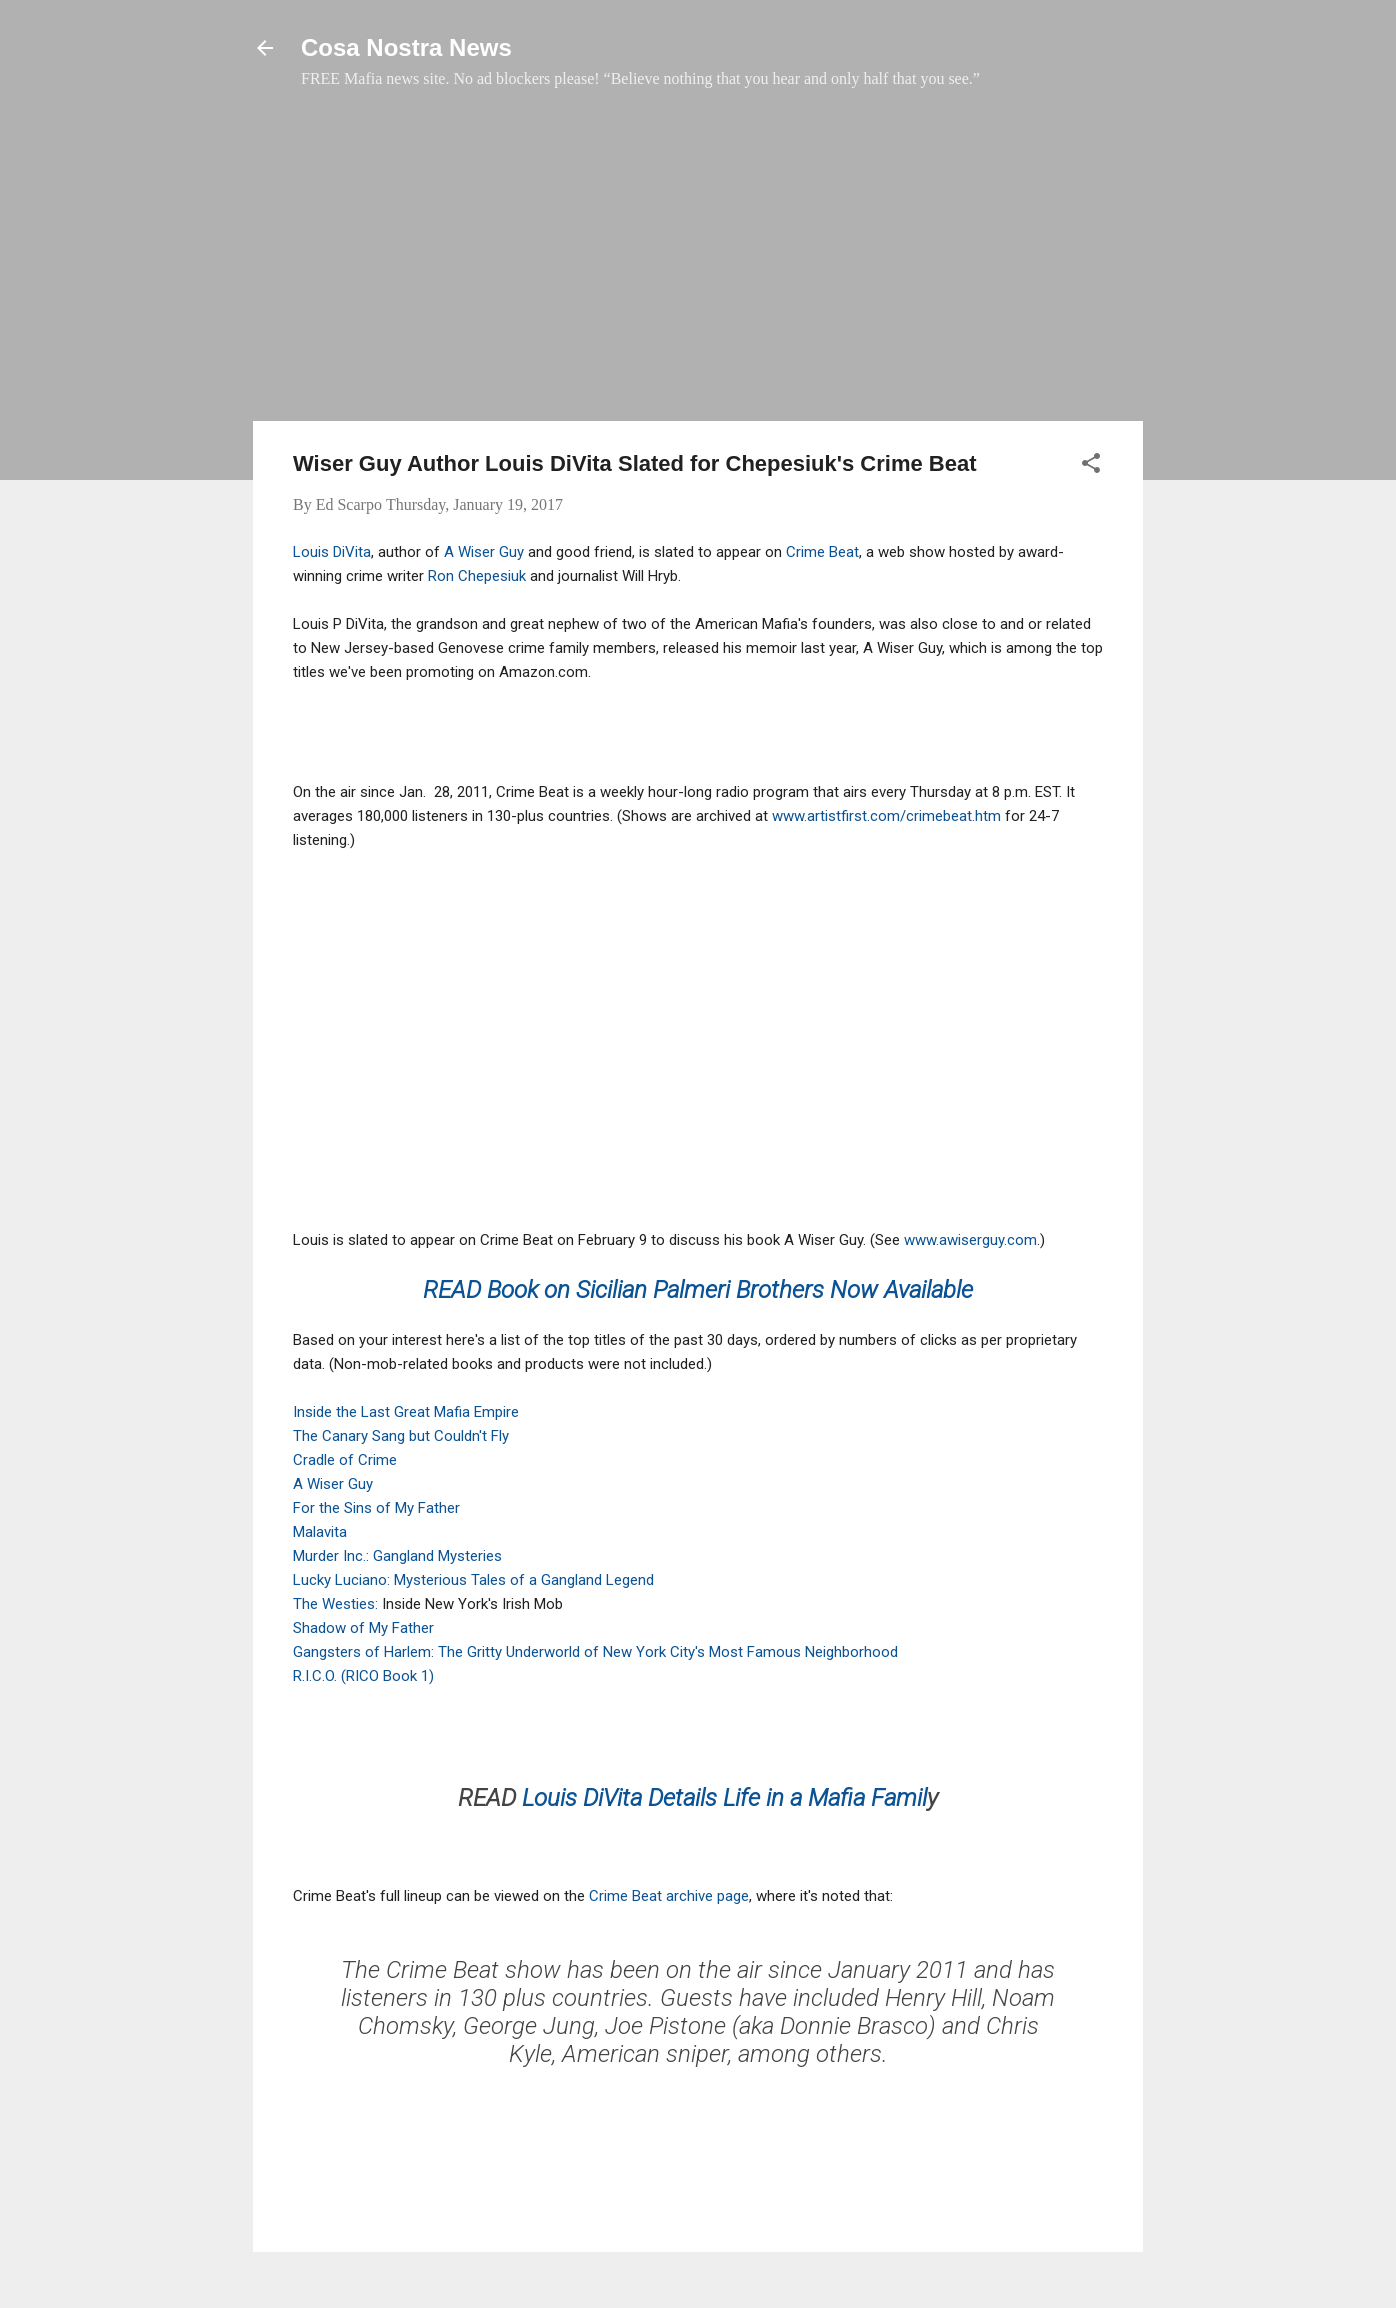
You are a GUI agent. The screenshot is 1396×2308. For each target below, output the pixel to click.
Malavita (320, 1532)
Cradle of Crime (345, 1460)
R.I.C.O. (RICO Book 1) (363, 1676)
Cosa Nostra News (406, 47)
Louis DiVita (332, 552)
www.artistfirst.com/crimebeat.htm (886, 816)
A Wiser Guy (484, 552)
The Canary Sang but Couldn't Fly (401, 1436)
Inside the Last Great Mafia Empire (406, 1412)
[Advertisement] (698, 265)
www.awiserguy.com (970, 1240)
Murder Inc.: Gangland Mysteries (397, 1556)
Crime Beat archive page (669, 1896)
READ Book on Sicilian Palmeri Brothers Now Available (698, 1290)
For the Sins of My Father (376, 1508)
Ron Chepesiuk (477, 576)
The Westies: (337, 1604)
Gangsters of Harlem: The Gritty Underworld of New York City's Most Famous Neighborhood (595, 1652)
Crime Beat (822, 552)
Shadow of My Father (363, 1628)
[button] (1091, 466)
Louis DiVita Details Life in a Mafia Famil (724, 1798)
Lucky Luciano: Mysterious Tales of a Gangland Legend (473, 1580)
